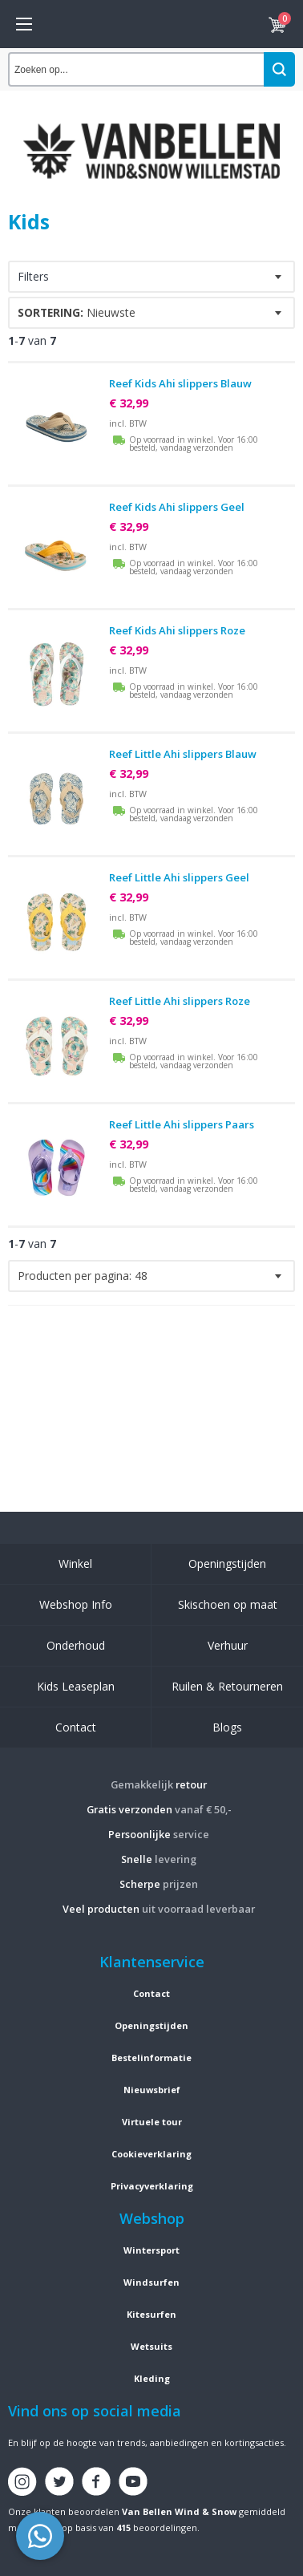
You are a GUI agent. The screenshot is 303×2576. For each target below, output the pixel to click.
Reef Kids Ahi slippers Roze (177, 630)
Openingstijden (227, 1563)
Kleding (152, 2378)
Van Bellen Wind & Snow (179, 2511)
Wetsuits (151, 2346)
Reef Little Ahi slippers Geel (179, 877)
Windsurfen (151, 2282)
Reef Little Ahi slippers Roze (179, 1001)
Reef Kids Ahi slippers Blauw (180, 383)
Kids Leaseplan (76, 1686)
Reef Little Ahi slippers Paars (181, 1124)
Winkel (75, 1563)
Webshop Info (75, 1604)
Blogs (227, 1727)
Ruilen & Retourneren (227, 1686)
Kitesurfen (151, 2314)
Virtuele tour (152, 2122)
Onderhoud (75, 1645)
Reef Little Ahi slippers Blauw (183, 754)
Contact (75, 1727)
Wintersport (151, 2250)
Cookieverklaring (151, 2154)
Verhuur (228, 1645)
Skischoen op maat (227, 1604)
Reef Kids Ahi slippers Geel (176, 507)
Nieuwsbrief (151, 2090)
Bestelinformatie (151, 2057)
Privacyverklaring (152, 2186)
